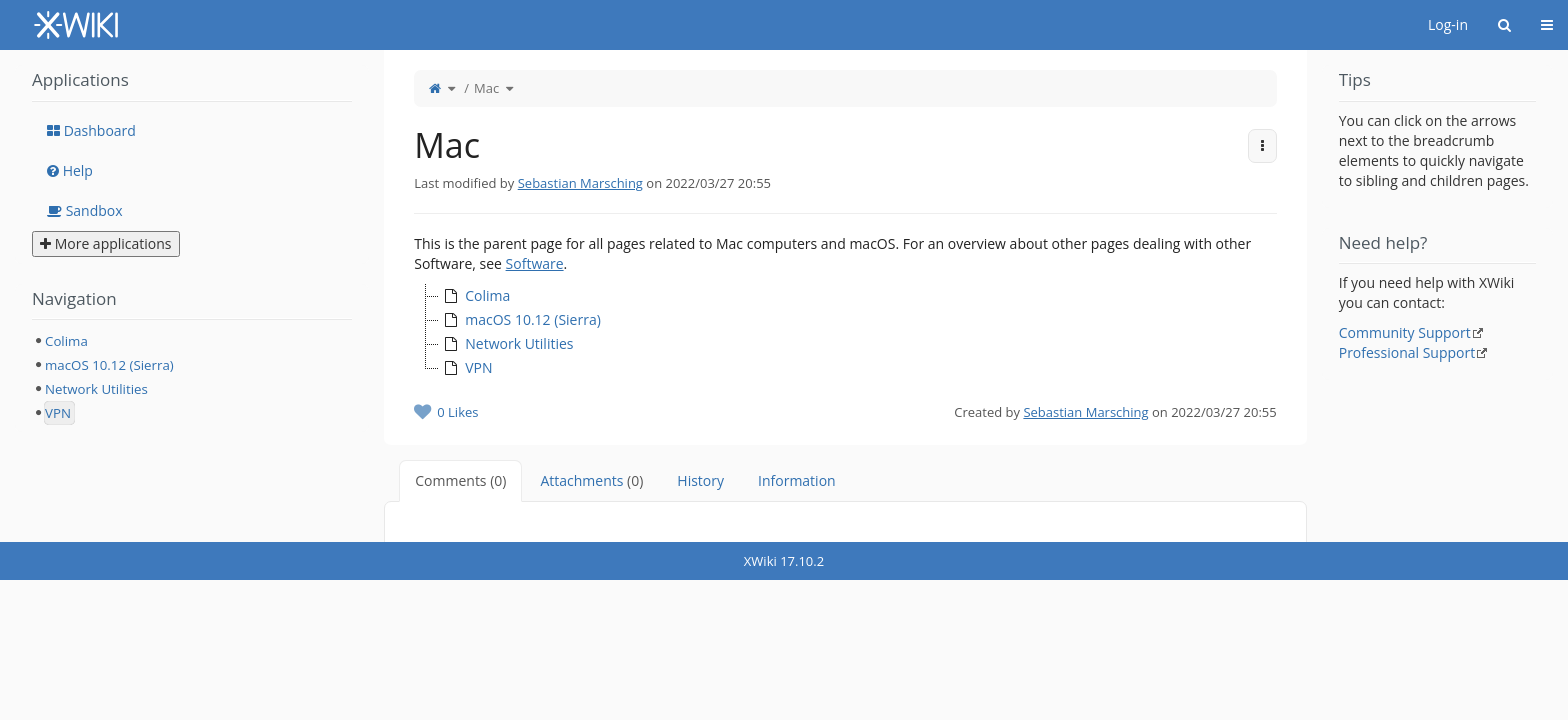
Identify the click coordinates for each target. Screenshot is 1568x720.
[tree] (845, 332)
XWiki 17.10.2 (784, 561)
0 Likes (457, 412)
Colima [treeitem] (474, 296)
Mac (486, 88)
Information (797, 480)
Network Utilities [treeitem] (506, 344)
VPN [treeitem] (465, 368)
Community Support (1405, 332)
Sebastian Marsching (580, 183)
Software (535, 263)
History (700, 480)
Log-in (1448, 24)
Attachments (591, 480)
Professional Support (1407, 352)
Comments (460, 480)
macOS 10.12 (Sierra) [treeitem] (520, 320)
